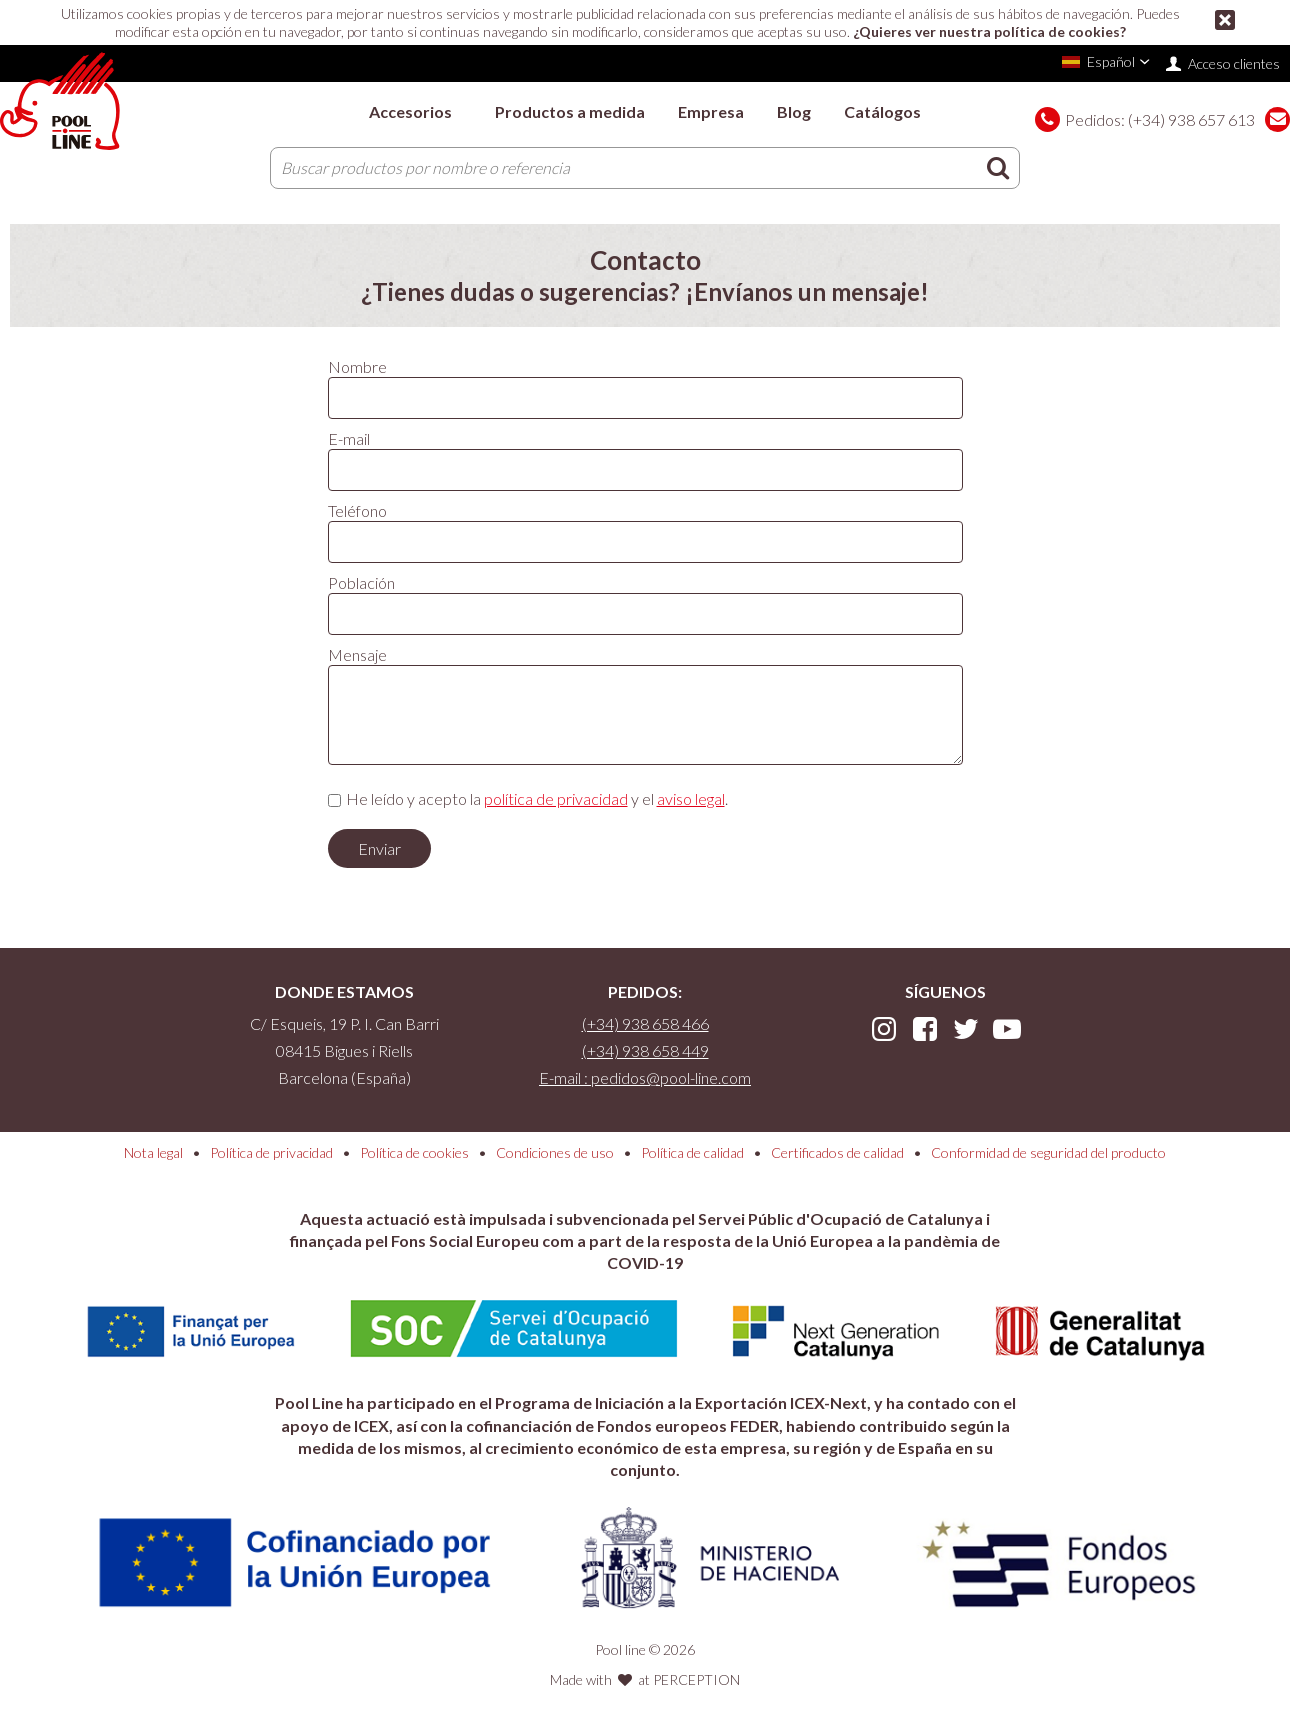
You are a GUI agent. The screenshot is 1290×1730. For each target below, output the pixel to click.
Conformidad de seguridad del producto (1048, 1152)
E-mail (349, 438)
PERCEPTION (696, 1679)
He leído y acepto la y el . (537, 798)
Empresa (711, 111)
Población (361, 582)
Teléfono (357, 510)
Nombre (357, 366)
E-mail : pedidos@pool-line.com (645, 1077)
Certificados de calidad (837, 1152)
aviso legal (691, 798)
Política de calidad (692, 1152)
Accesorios (410, 111)
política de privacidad (556, 798)
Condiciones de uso (555, 1152)
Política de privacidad (271, 1152)
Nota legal (153, 1152)
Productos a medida (570, 111)
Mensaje (357, 654)
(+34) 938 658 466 (645, 1023)
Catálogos (882, 111)
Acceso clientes (1234, 63)
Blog (794, 111)
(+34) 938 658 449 (645, 1050)
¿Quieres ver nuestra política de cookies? (989, 31)
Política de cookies (414, 1152)
